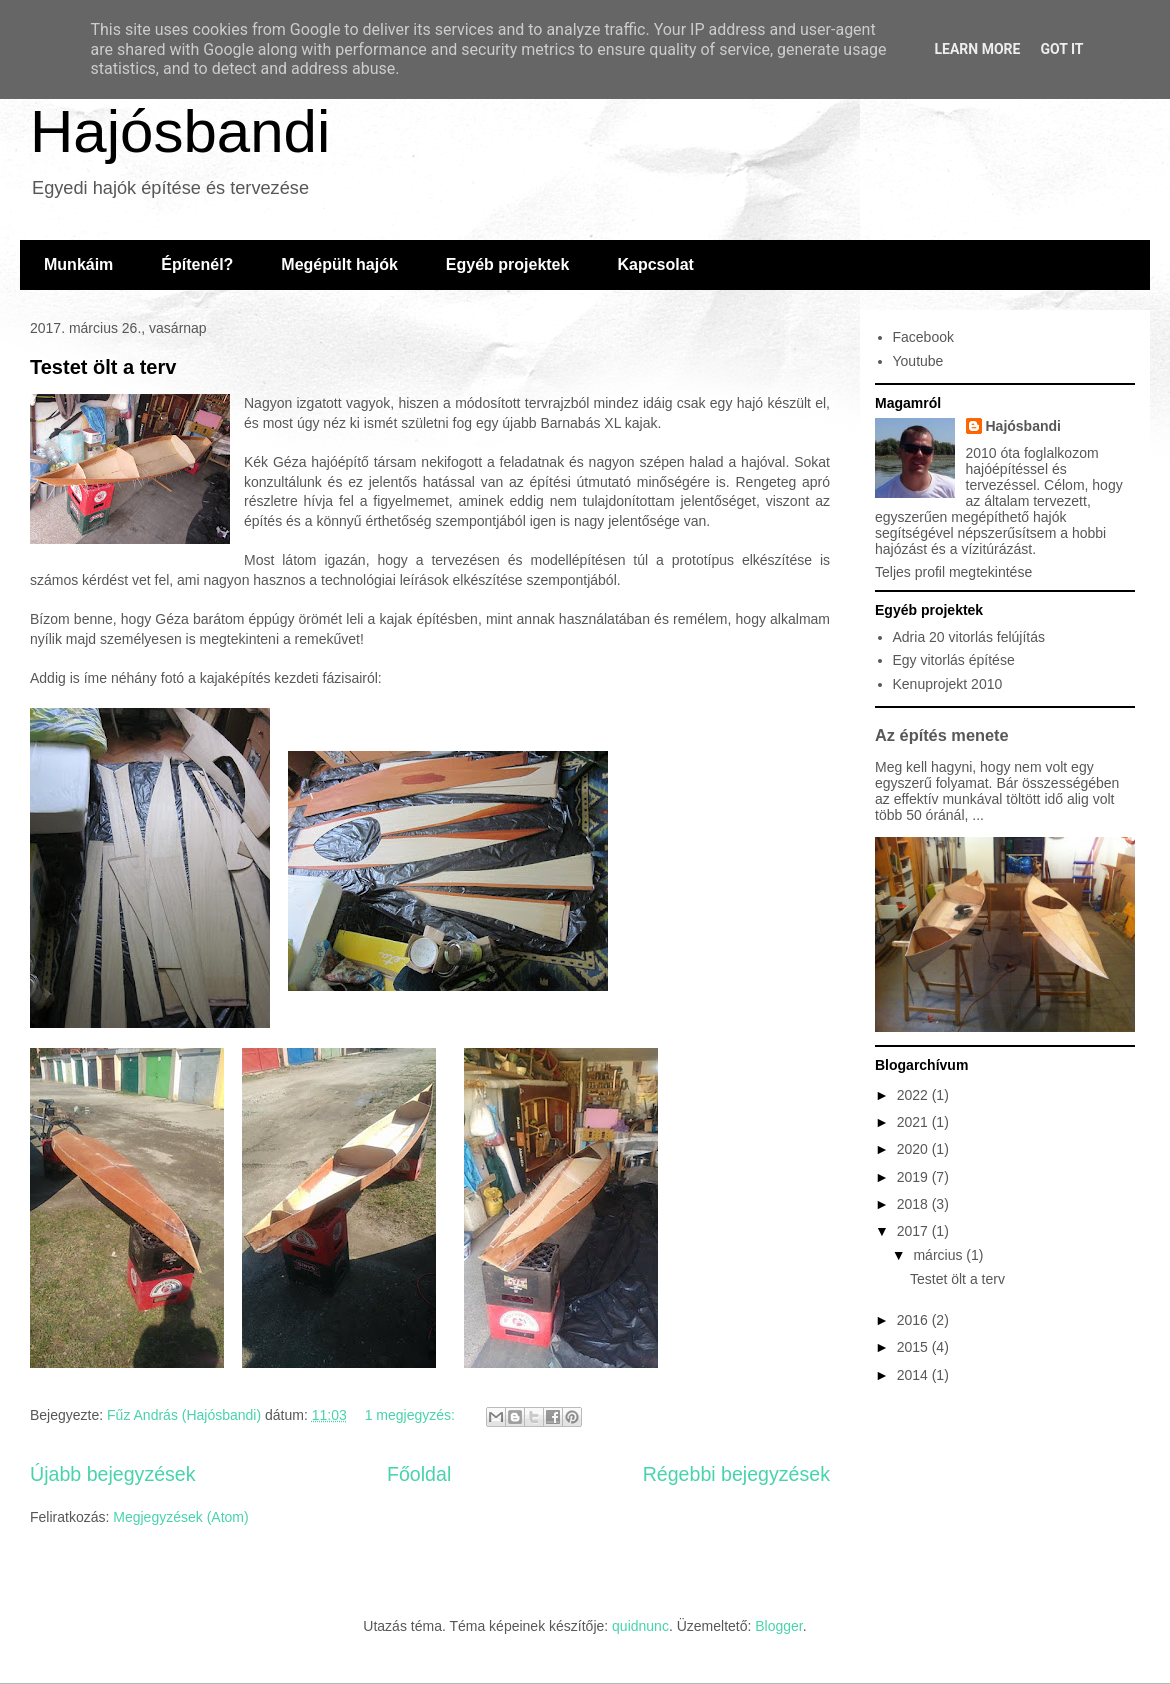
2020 (914, 1149)
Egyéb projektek (508, 264)
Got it (1061, 49)
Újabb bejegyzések (113, 1474)
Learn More (977, 49)
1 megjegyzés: (412, 1415)
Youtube (918, 361)
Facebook (923, 337)
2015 (914, 1347)
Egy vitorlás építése (954, 660)
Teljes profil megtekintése (953, 572)
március (939, 1255)
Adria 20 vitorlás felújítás (969, 637)
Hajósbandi (180, 131)
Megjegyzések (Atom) (180, 1517)
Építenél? (197, 264)
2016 (914, 1320)
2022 (914, 1095)
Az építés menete (942, 735)
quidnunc (640, 1626)
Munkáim (78, 264)
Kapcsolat (655, 264)
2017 (914, 1231)
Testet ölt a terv (103, 367)
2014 (914, 1375)
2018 (914, 1204)
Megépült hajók (339, 264)
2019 (914, 1177)
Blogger (778, 1626)
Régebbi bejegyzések (736, 1474)
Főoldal (419, 1474)
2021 (914, 1122)
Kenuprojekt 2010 (948, 684)
